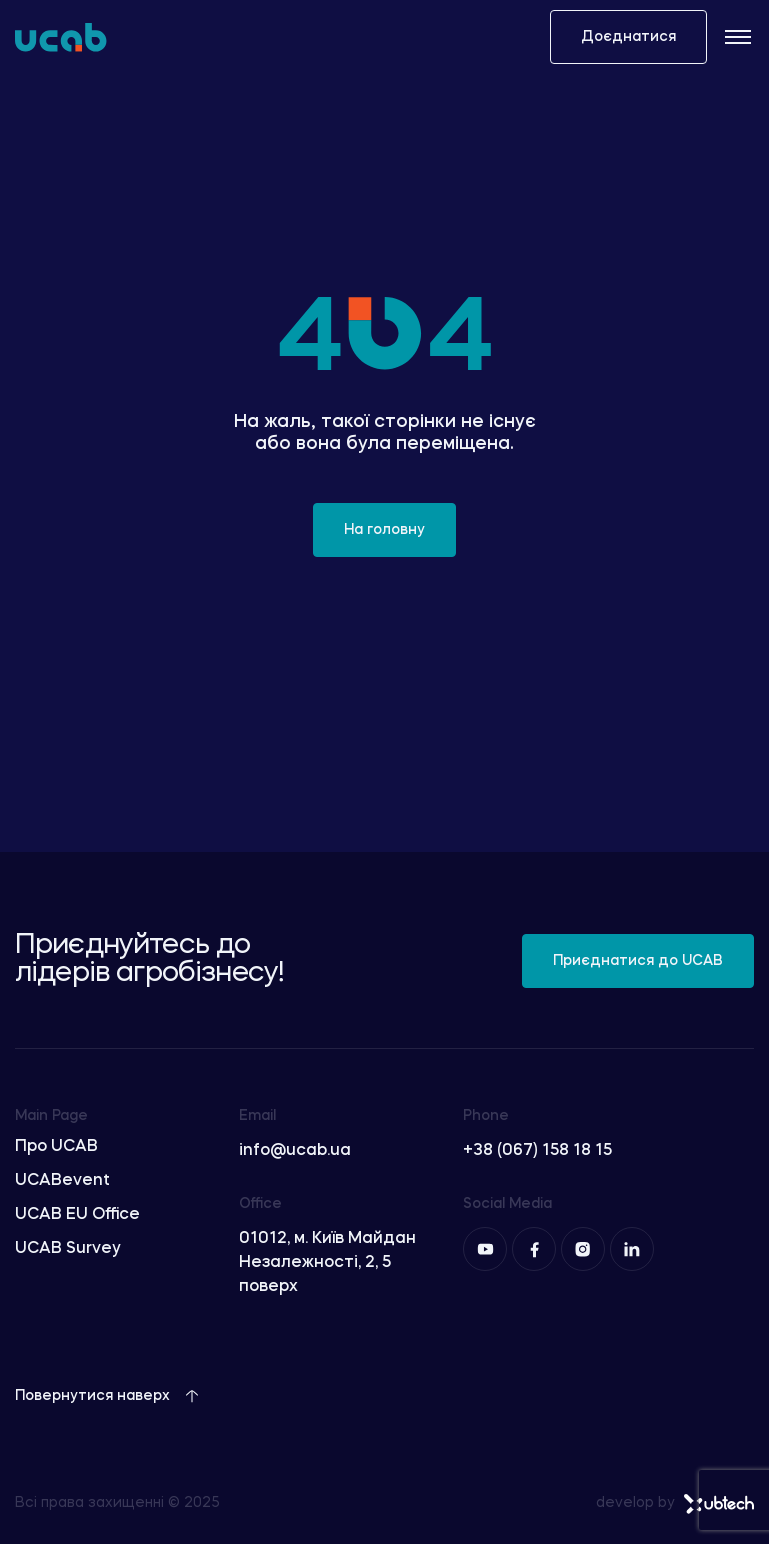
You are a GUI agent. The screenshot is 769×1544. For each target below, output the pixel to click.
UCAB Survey (68, 1249)
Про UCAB (56, 1147)
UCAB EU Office (77, 1215)
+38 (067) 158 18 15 (537, 1151)
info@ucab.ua (295, 1151)
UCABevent (62, 1181)
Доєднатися (628, 37)
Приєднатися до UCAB (638, 961)
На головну (384, 530)
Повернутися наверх (107, 1396)
